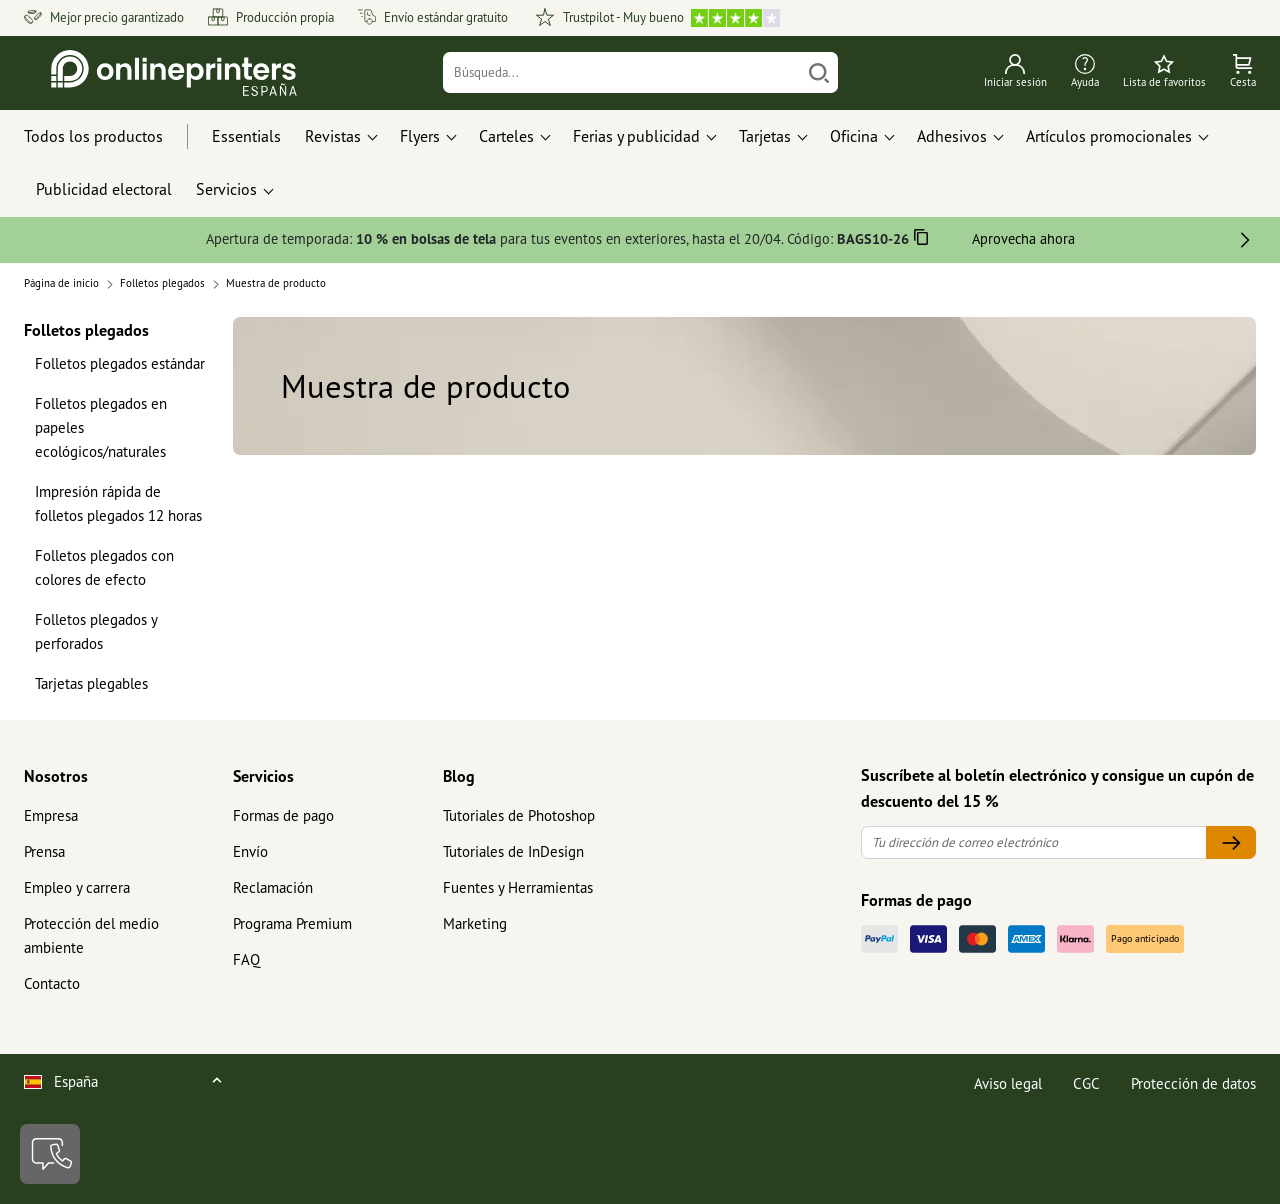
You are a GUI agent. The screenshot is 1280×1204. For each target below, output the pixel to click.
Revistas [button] (333, 136)
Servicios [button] (226, 189)
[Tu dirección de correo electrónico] (1034, 842)
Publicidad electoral (104, 189)
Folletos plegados (86, 329)
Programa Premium (292, 923)
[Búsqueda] (622, 72)
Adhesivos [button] (952, 136)
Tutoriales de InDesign (513, 851)
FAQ (246, 959)
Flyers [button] (420, 136)
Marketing (475, 923)
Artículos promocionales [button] (1109, 136)
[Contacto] (50, 1154)
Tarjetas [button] (765, 136)
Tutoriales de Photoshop (519, 815)
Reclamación (273, 887)
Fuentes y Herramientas (518, 887)
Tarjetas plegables (91, 683)
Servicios (263, 776)
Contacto (52, 983)
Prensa (44, 851)
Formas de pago (283, 815)
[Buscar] (819, 72)
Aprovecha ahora (1023, 238)
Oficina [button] (854, 136)
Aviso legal (1008, 1083)
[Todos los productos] (112, 137)
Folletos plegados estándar (120, 363)
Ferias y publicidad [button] (636, 136)
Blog (459, 776)
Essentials (246, 136)
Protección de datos (1193, 1083)
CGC (1086, 1083)
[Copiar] (921, 240)
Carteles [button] (506, 136)
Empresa (51, 815)
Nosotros (56, 776)
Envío (250, 851)
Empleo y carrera (77, 887)
